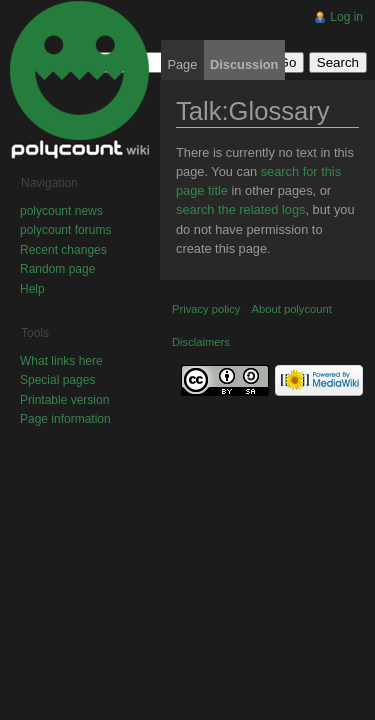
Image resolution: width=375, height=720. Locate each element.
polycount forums (65, 230)
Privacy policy (206, 309)
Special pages (57, 380)
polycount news (61, 211)
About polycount (292, 309)
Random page (57, 269)
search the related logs (240, 209)
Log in (346, 17)
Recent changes (63, 250)
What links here (61, 361)
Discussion (244, 64)
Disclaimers (201, 342)
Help (32, 289)
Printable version (64, 400)
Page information (65, 419)
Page (182, 64)
